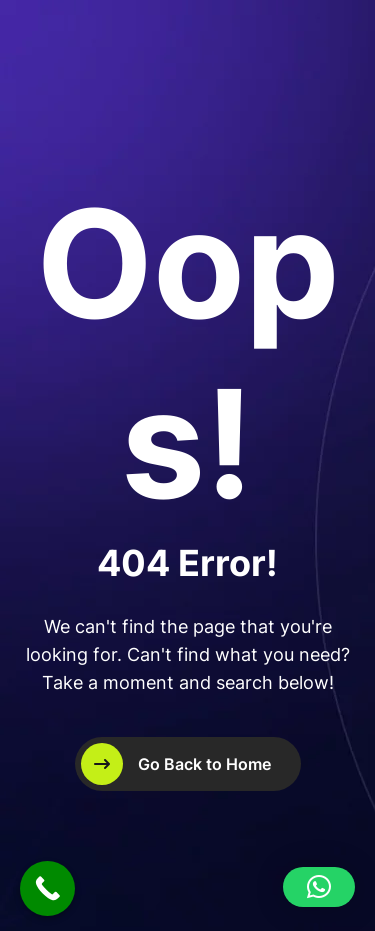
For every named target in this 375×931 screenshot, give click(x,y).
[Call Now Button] (47, 888)
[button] (319, 887)
